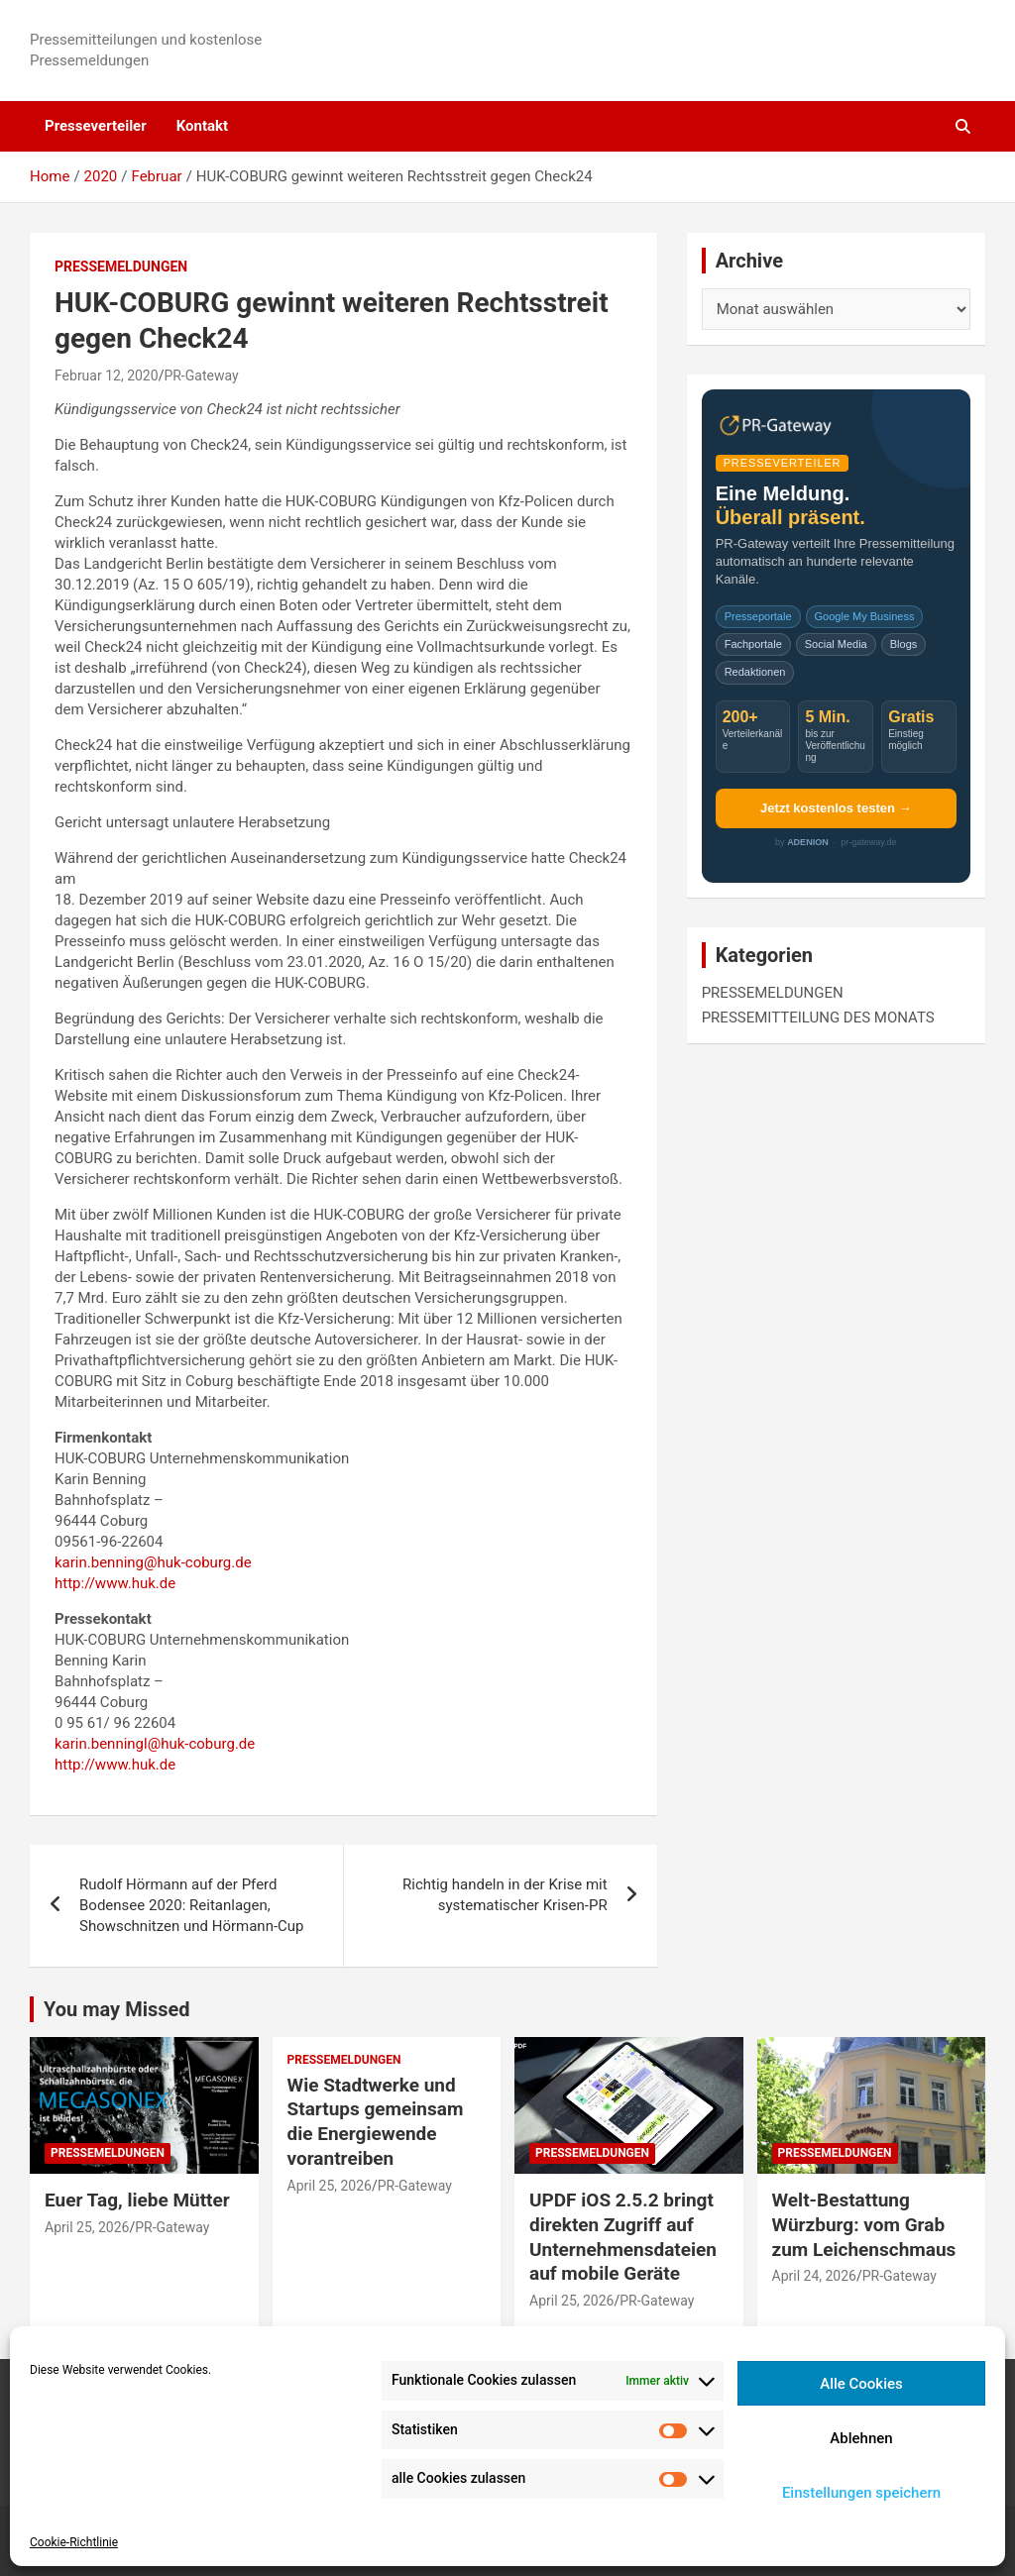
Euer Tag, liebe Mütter (137, 2200)
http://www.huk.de (115, 1583)
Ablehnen (861, 2438)
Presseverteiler (96, 126)
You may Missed (117, 2009)
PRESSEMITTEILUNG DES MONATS (818, 1017)
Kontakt (202, 126)
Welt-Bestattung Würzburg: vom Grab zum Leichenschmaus (864, 2224)
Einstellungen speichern (861, 2493)
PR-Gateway (201, 375)
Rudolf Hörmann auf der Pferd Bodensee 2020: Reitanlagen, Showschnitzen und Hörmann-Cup (191, 1905)
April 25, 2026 (87, 2227)
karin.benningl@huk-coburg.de (155, 1744)
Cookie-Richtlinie (74, 2542)
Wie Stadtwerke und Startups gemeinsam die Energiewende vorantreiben (375, 2122)
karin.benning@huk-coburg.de (153, 1562)
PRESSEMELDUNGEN (121, 266)
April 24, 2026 (814, 2276)
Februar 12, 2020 (107, 375)
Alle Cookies (861, 2384)
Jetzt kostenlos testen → (835, 808)
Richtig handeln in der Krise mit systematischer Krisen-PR (505, 1895)
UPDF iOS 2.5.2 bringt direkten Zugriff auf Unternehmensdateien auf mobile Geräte (623, 2237)
